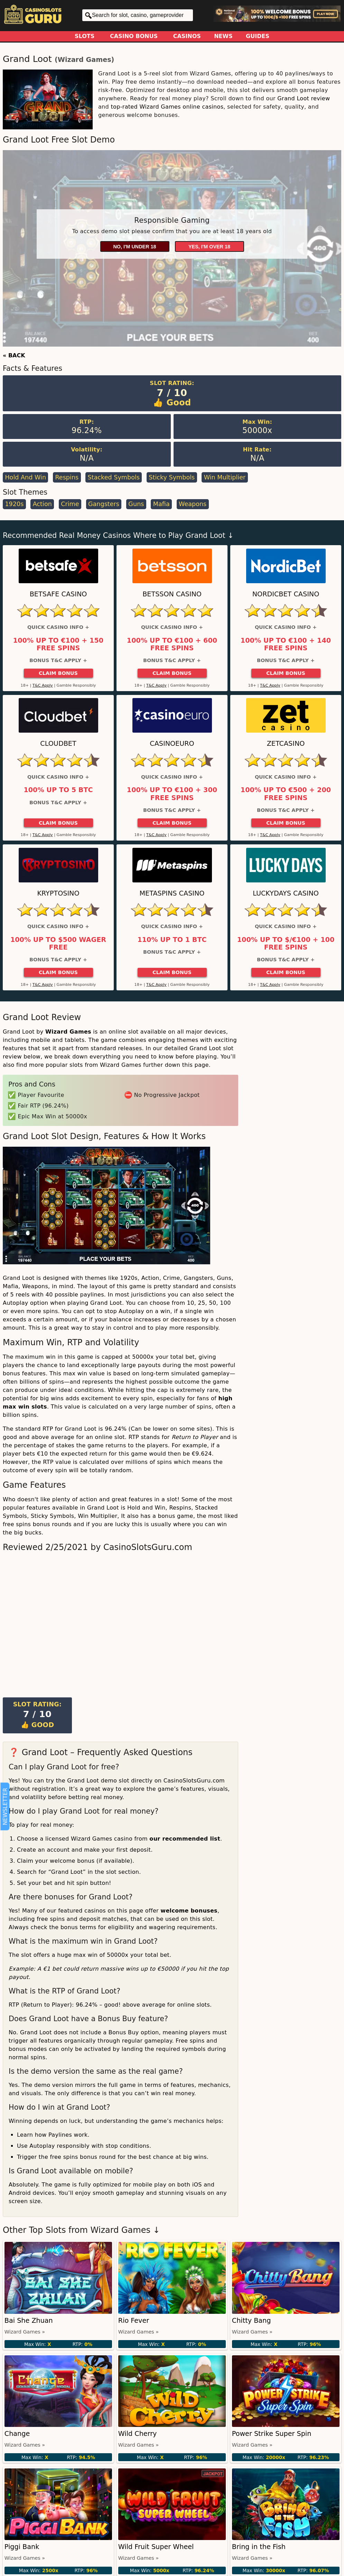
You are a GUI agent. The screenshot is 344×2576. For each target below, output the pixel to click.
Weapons (192, 504)
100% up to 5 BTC (58, 790)
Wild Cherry (137, 2434)
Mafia (161, 504)
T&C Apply (42, 685)
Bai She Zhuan (28, 2321)
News (223, 36)
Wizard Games (84, 60)
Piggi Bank (21, 2547)
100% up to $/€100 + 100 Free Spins (286, 943)
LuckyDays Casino (286, 893)
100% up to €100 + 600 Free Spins (172, 644)
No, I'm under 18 (134, 246)
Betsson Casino (172, 594)
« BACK (14, 355)
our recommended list (184, 1838)
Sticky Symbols (172, 477)
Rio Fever (133, 2321)
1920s (14, 504)
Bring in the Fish (259, 2547)
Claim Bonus (58, 673)
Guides (257, 36)
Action (42, 504)
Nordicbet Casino (285, 594)
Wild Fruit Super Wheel (156, 2547)
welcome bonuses (188, 1910)
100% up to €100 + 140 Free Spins (286, 644)
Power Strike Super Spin (272, 2434)
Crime (70, 504)
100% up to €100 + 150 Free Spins (58, 644)
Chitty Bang (251, 2321)
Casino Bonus (134, 36)
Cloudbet (58, 744)
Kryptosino (58, 893)
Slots (84, 36)
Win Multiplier (225, 477)
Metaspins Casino (172, 893)
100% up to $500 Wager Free (58, 943)
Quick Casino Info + (58, 627)
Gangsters (103, 504)
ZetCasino (286, 744)
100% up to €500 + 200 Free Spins (286, 793)
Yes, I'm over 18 (209, 246)
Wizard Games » (24, 2332)
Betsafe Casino (58, 594)
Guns (136, 504)
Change (17, 2434)
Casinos (187, 36)
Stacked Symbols (114, 477)
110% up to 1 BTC (171, 940)
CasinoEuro (172, 744)
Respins (66, 477)
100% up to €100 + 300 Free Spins (172, 793)
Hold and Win (25, 477)
